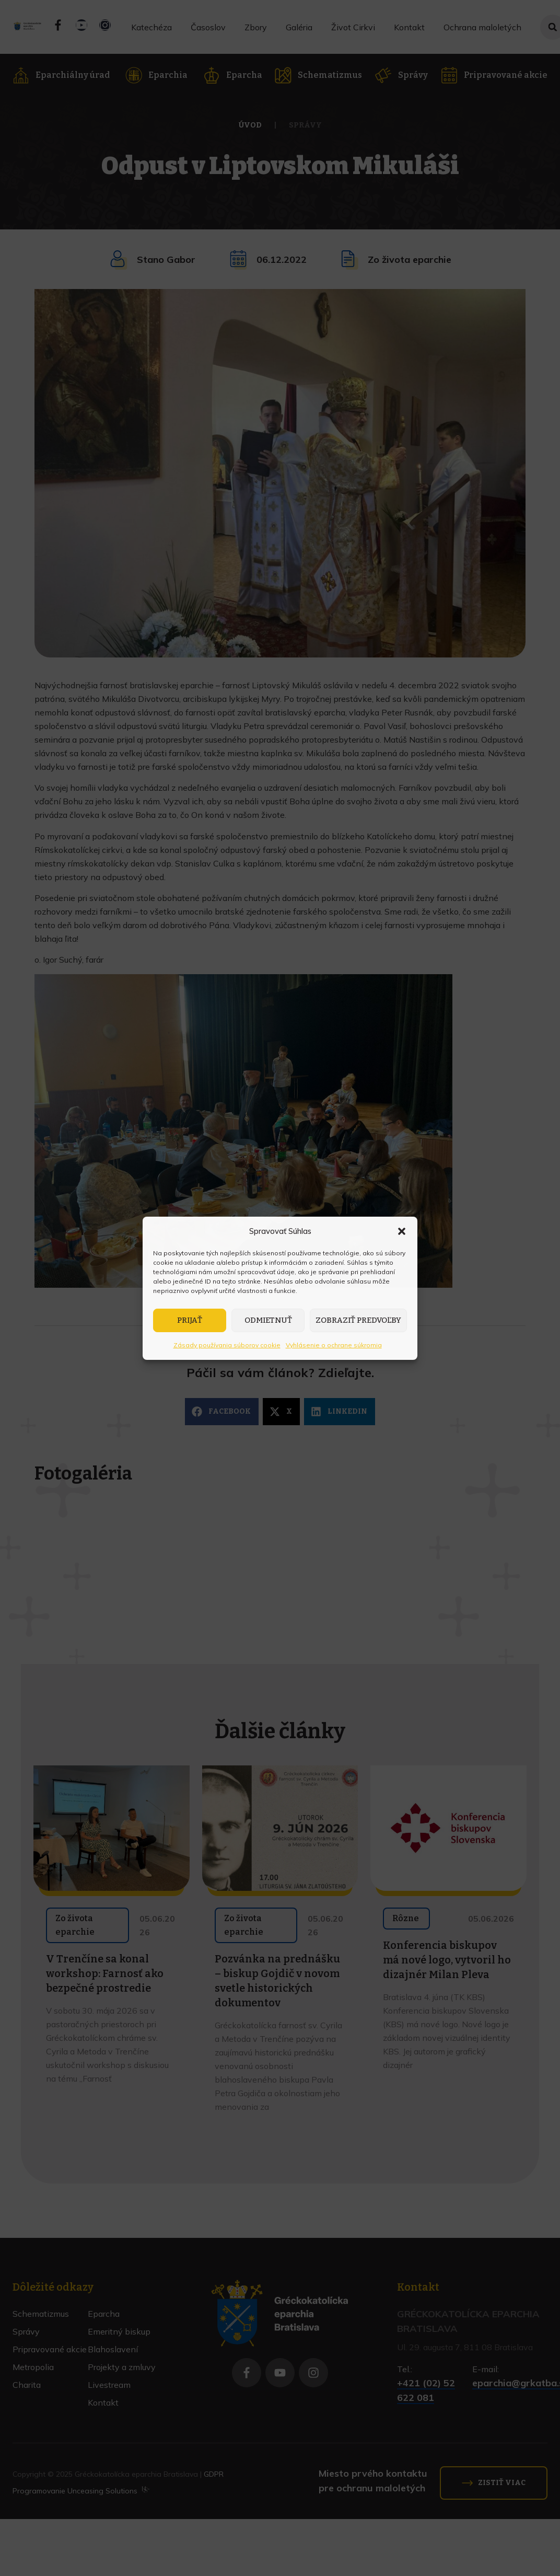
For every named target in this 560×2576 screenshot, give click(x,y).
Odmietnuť (268, 1320)
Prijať (189, 1320)
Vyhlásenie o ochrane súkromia (334, 1345)
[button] (401, 1231)
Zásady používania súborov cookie (227, 1345)
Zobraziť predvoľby (358, 1320)
